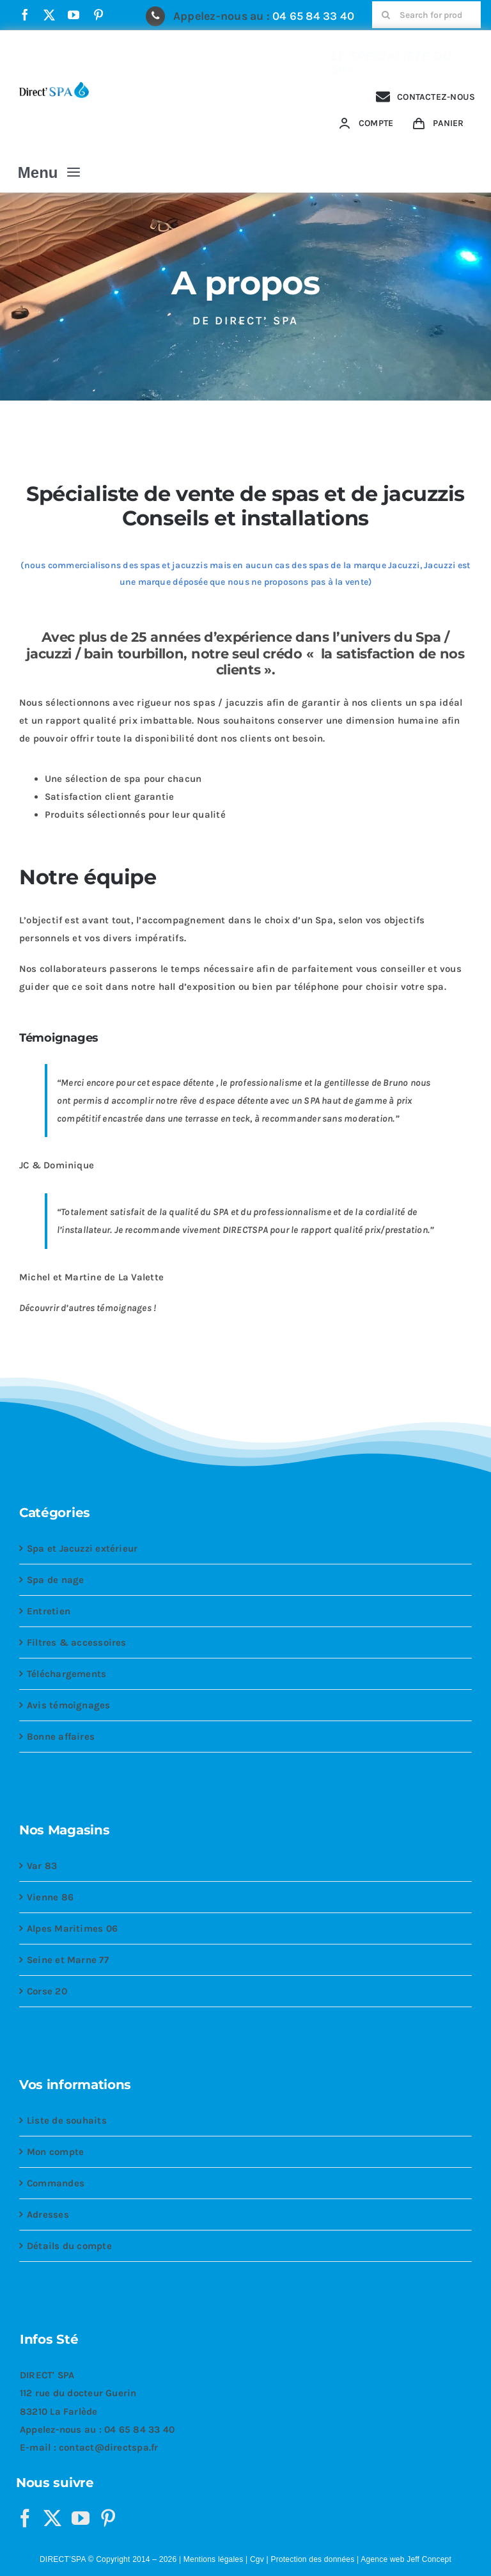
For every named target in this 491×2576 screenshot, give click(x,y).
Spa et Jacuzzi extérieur (82, 1548)
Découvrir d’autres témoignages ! (87, 1308)
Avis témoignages (69, 1705)
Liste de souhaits (67, 2120)
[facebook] (25, 14)
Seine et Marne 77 (68, 1960)
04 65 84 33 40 (313, 16)
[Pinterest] (108, 2518)
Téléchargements (66, 1674)
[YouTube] (81, 2518)
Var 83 (42, 1866)
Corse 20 (47, 1991)
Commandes (55, 2183)
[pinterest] (98, 14)
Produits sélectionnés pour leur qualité (135, 814)
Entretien (48, 1611)
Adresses (48, 2214)
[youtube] (73, 14)
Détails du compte (69, 2246)
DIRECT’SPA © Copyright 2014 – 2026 (108, 2559)
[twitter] (49, 14)
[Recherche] (385, 14)
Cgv (257, 2559)
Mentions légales (213, 2559)
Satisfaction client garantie (109, 796)
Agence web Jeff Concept (406, 2559)
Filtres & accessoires (77, 1642)
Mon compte (55, 2152)
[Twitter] (52, 2518)
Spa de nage (55, 1580)
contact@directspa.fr (109, 2447)
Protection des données (312, 2559)
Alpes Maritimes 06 (72, 1928)
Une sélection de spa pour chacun (123, 778)
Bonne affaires (61, 1736)
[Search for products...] (426, 14)
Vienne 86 (50, 1897)
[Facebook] (25, 2518)
